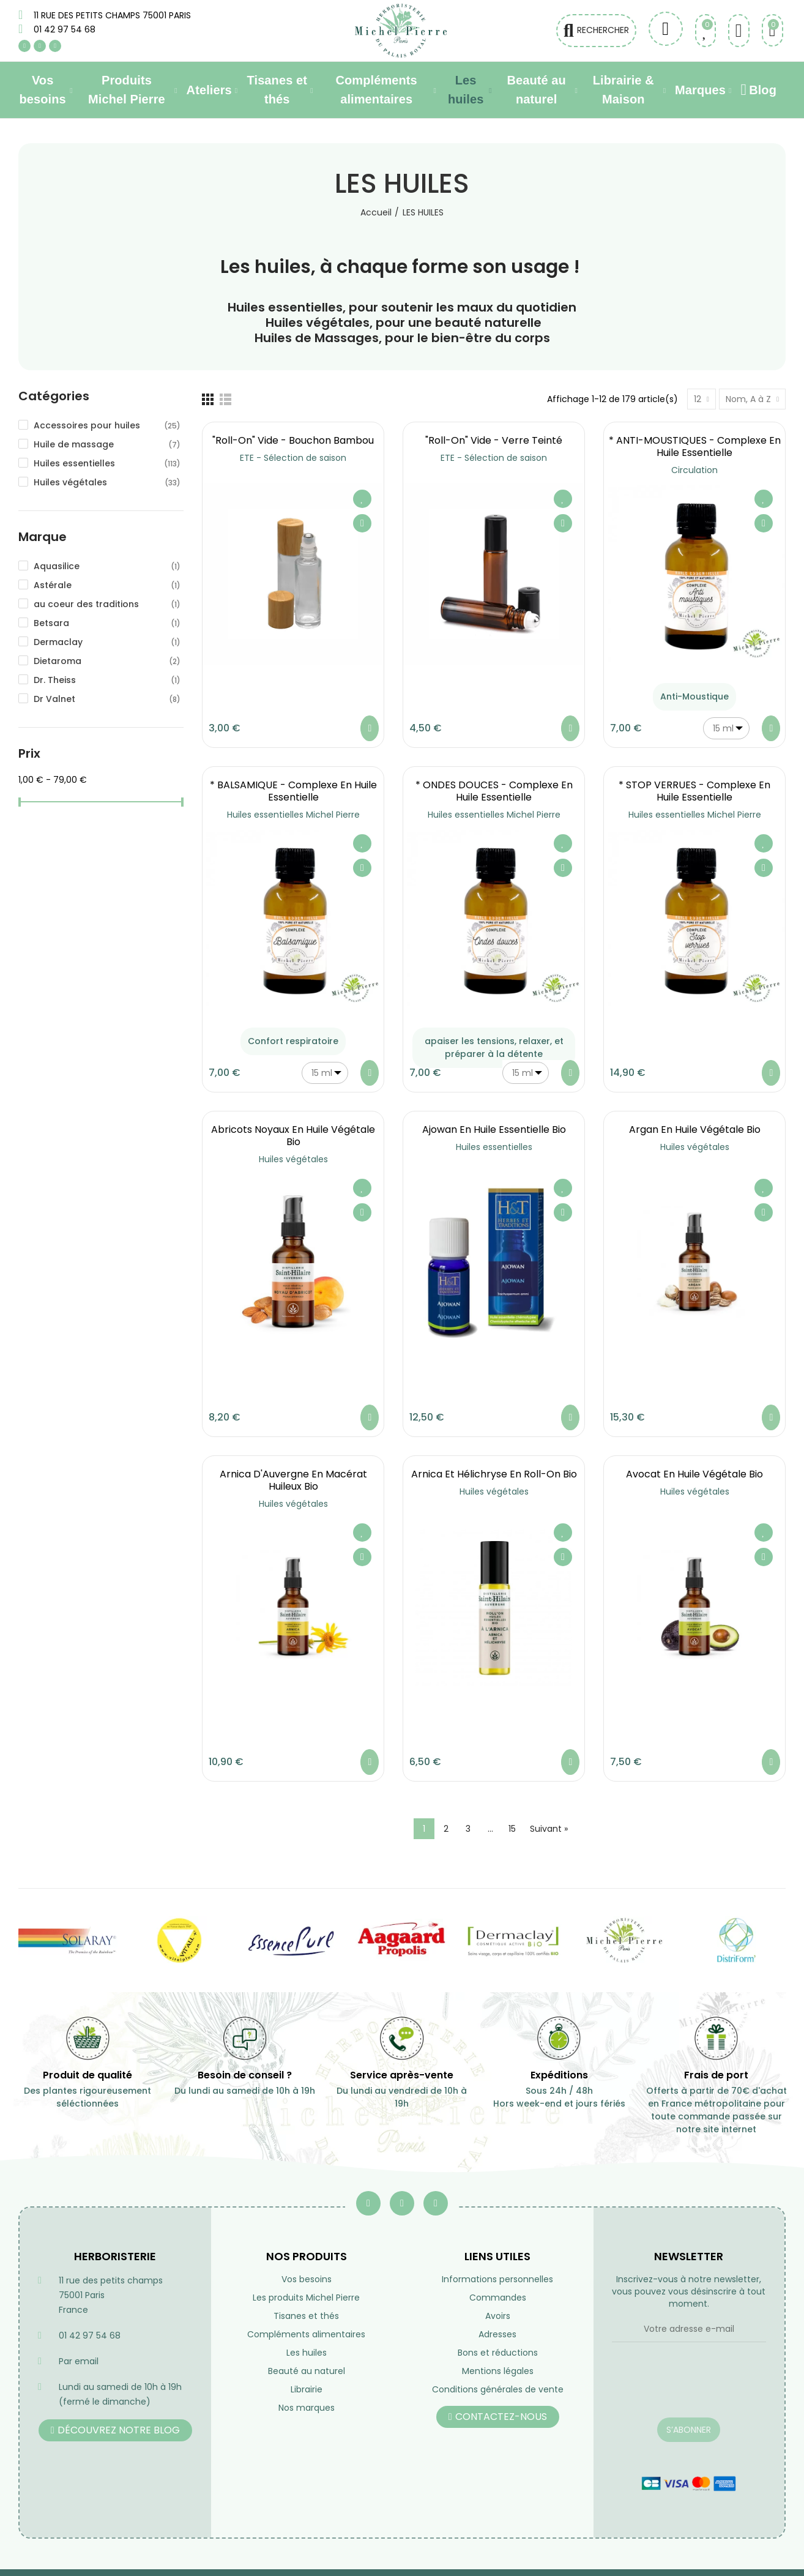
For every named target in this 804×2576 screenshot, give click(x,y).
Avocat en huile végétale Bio (694, 1474)
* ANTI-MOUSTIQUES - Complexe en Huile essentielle (695, 446)
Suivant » (549, 1829)
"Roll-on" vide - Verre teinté (493, 440)
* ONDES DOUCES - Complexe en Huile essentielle (494, 791)
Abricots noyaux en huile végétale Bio (293, 1135)
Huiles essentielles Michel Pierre (293, 814)
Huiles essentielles (494, 1147)
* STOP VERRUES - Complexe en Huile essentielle (694, 791)
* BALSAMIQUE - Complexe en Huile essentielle (293, 791)
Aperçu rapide (362, 523)
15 (512, 1829)
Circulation (694, 470)
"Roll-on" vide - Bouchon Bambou (293, 440)
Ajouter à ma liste (362, 499)
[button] (115, 2430)
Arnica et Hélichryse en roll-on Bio (494, 1474)
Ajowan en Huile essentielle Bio (494, 1129)
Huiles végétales (293, 1159)
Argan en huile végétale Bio (695, 1129)
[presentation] (689, 2387)
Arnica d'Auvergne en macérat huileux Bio (293, 1480)
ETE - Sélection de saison (293, 458)
